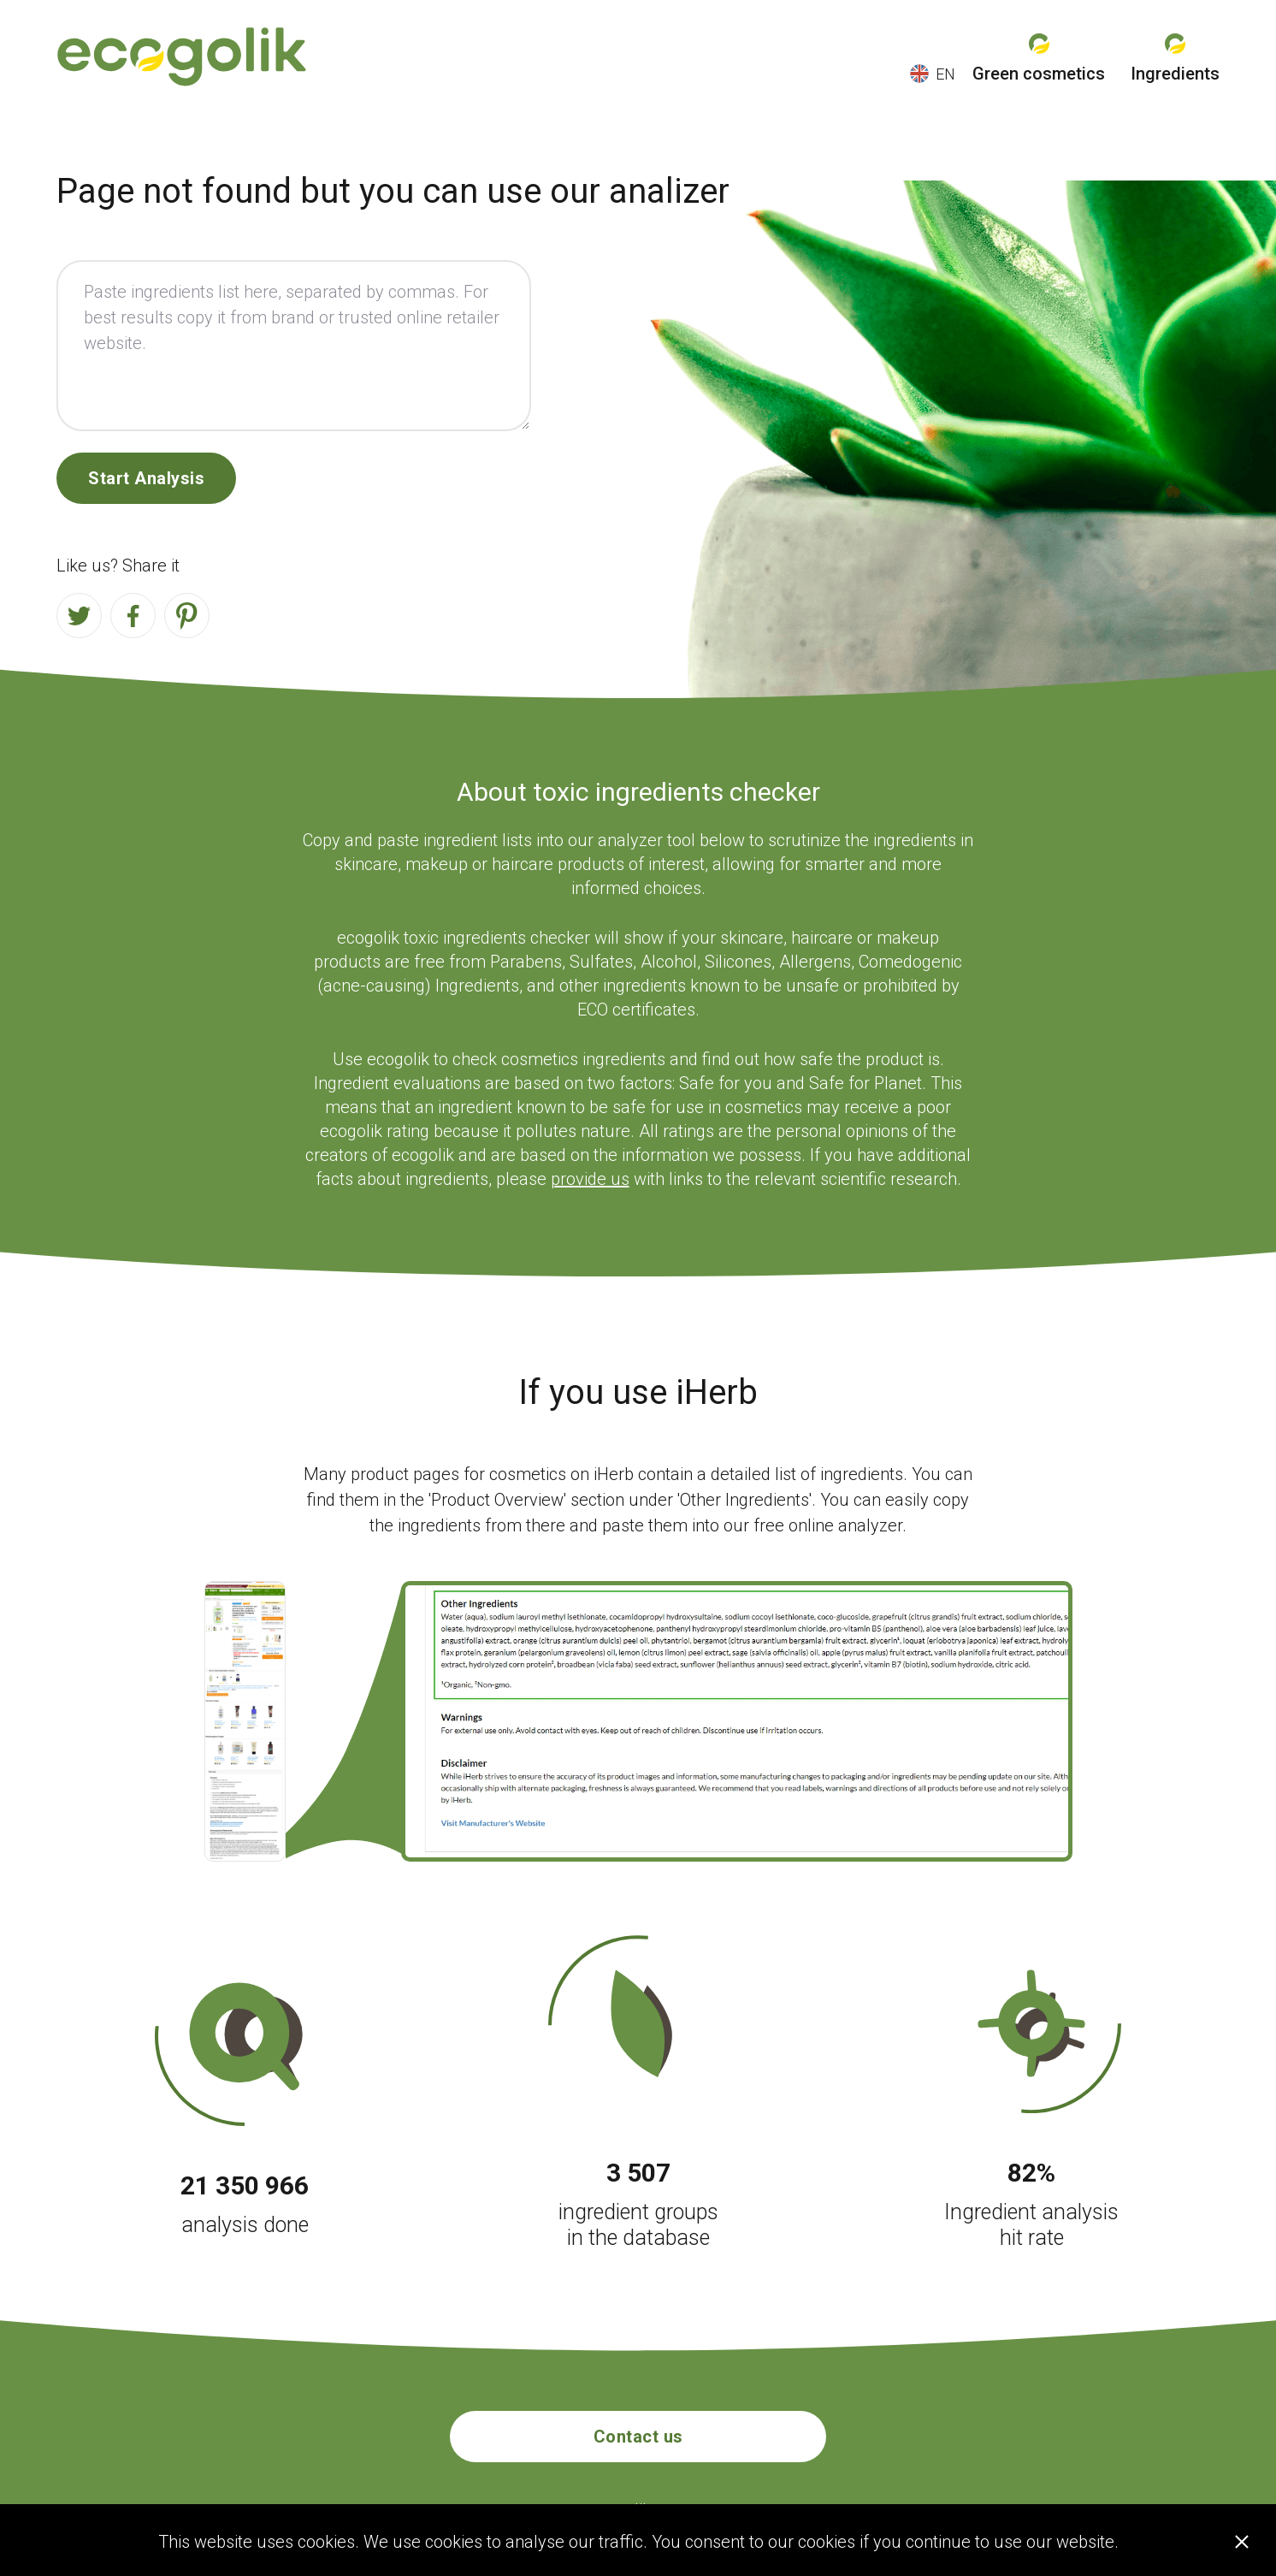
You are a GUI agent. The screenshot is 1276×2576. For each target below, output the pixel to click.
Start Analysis (146, 478)
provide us (590, 1179)
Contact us (638, 2436)
